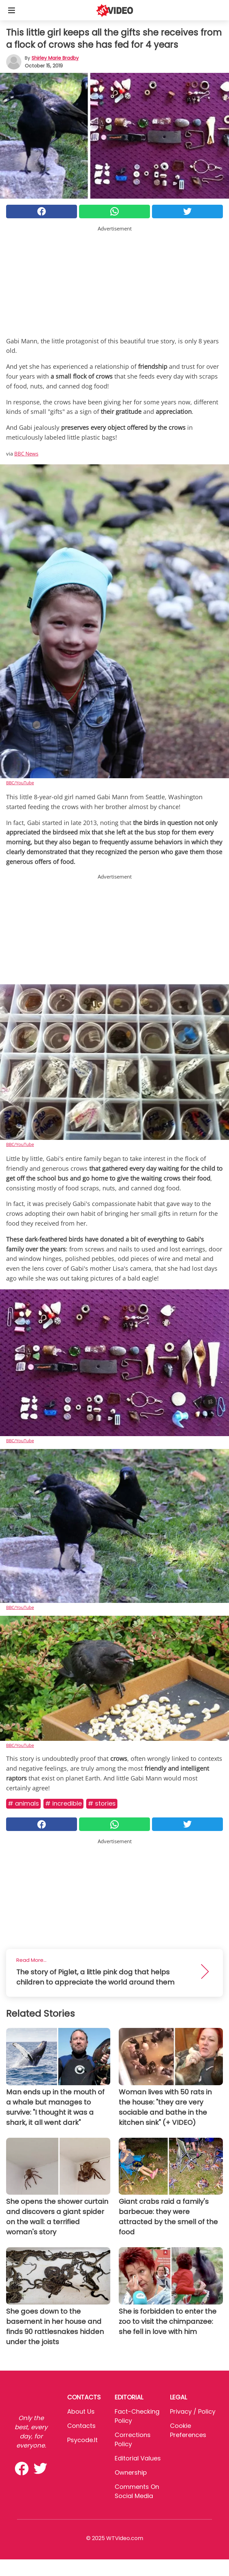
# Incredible (63, 1803)
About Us (81, 2411)
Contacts (81, 2425)
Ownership (131, 2472)
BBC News (26, 453)
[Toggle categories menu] (11, 10)
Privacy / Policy (192, 2411)
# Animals (23, 1803)
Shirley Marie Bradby (55, 58)
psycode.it (82, 2440)
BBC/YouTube (20, 783)
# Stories (102, 1803)
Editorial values (138, 2458)
